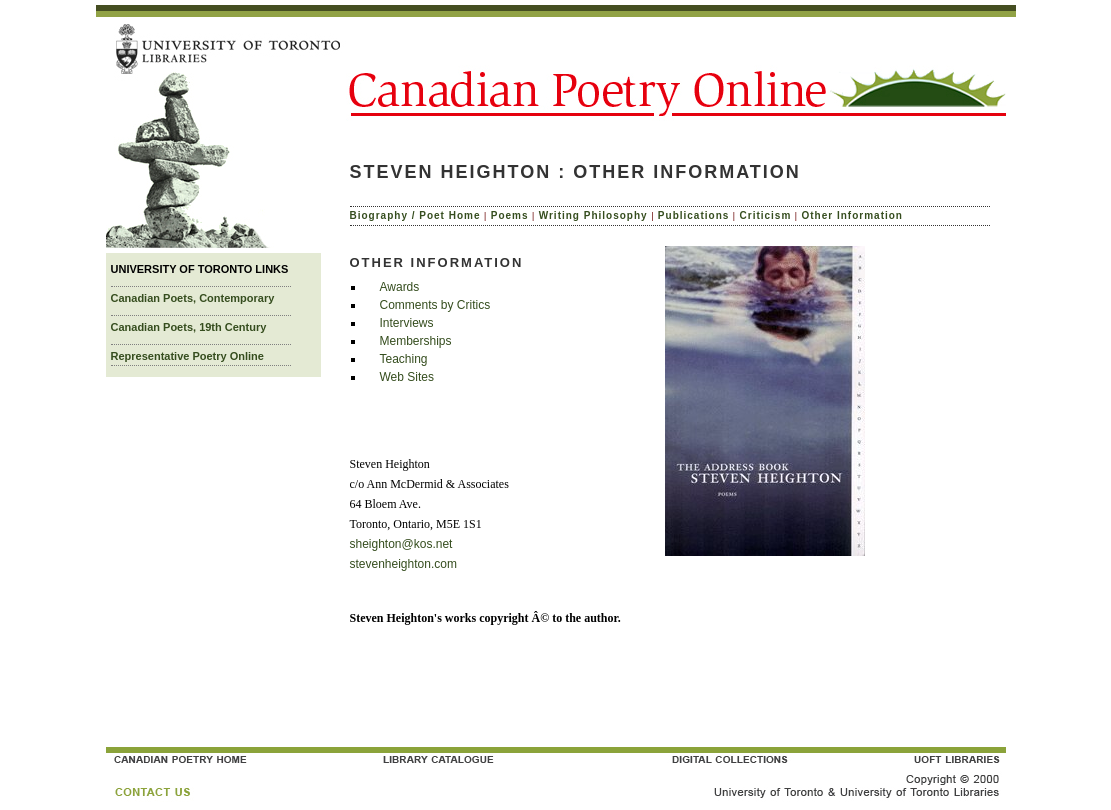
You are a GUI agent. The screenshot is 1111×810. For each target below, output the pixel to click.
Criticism (766, 215)
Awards (400, 287)
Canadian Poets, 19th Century (189, 327)
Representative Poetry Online (187, 356)
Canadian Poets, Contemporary (193, 298)
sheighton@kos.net (401, 544)
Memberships (416, 341)
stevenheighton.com (403, 564)
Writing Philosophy (593, 215)
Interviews (407, 323)
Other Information (852, 215)
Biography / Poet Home (415, 215)
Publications (693, 215)
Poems (510, 215)
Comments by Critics (435, 305)
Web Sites (407, 377)
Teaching (404, 359)
